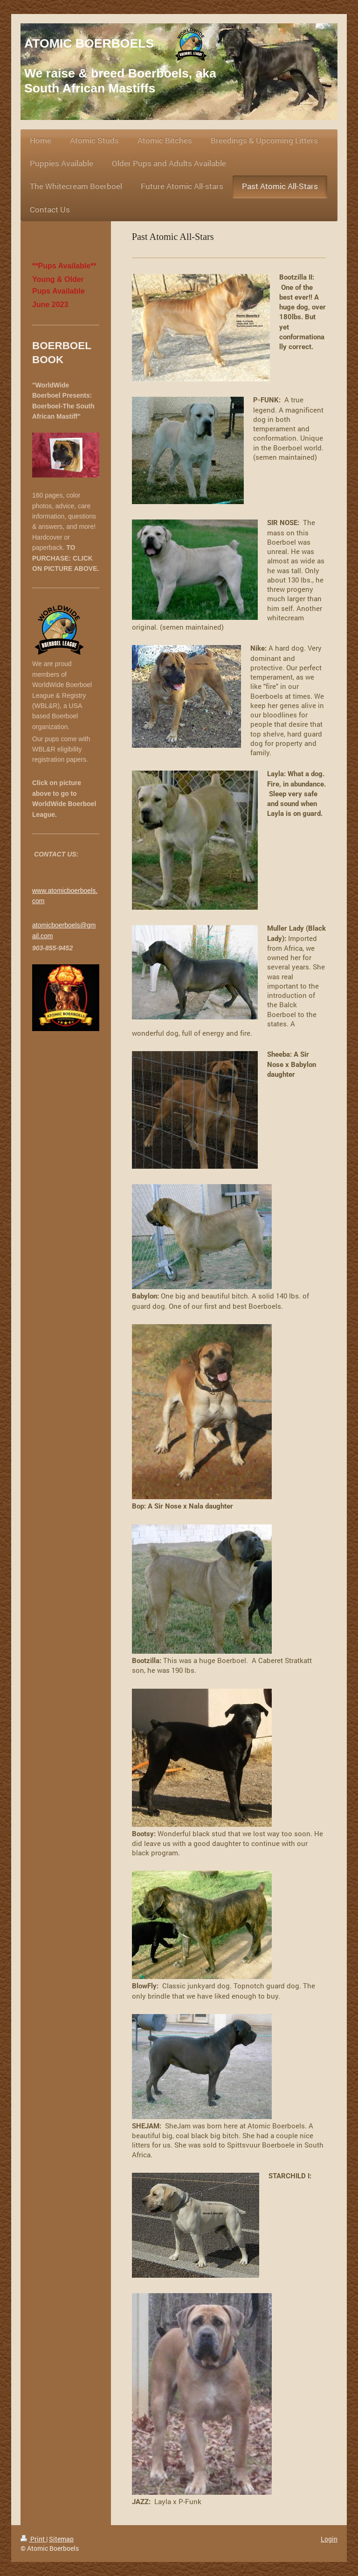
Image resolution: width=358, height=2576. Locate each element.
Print (33, 2538)
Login (329, 2538)
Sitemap (61, 2538)
